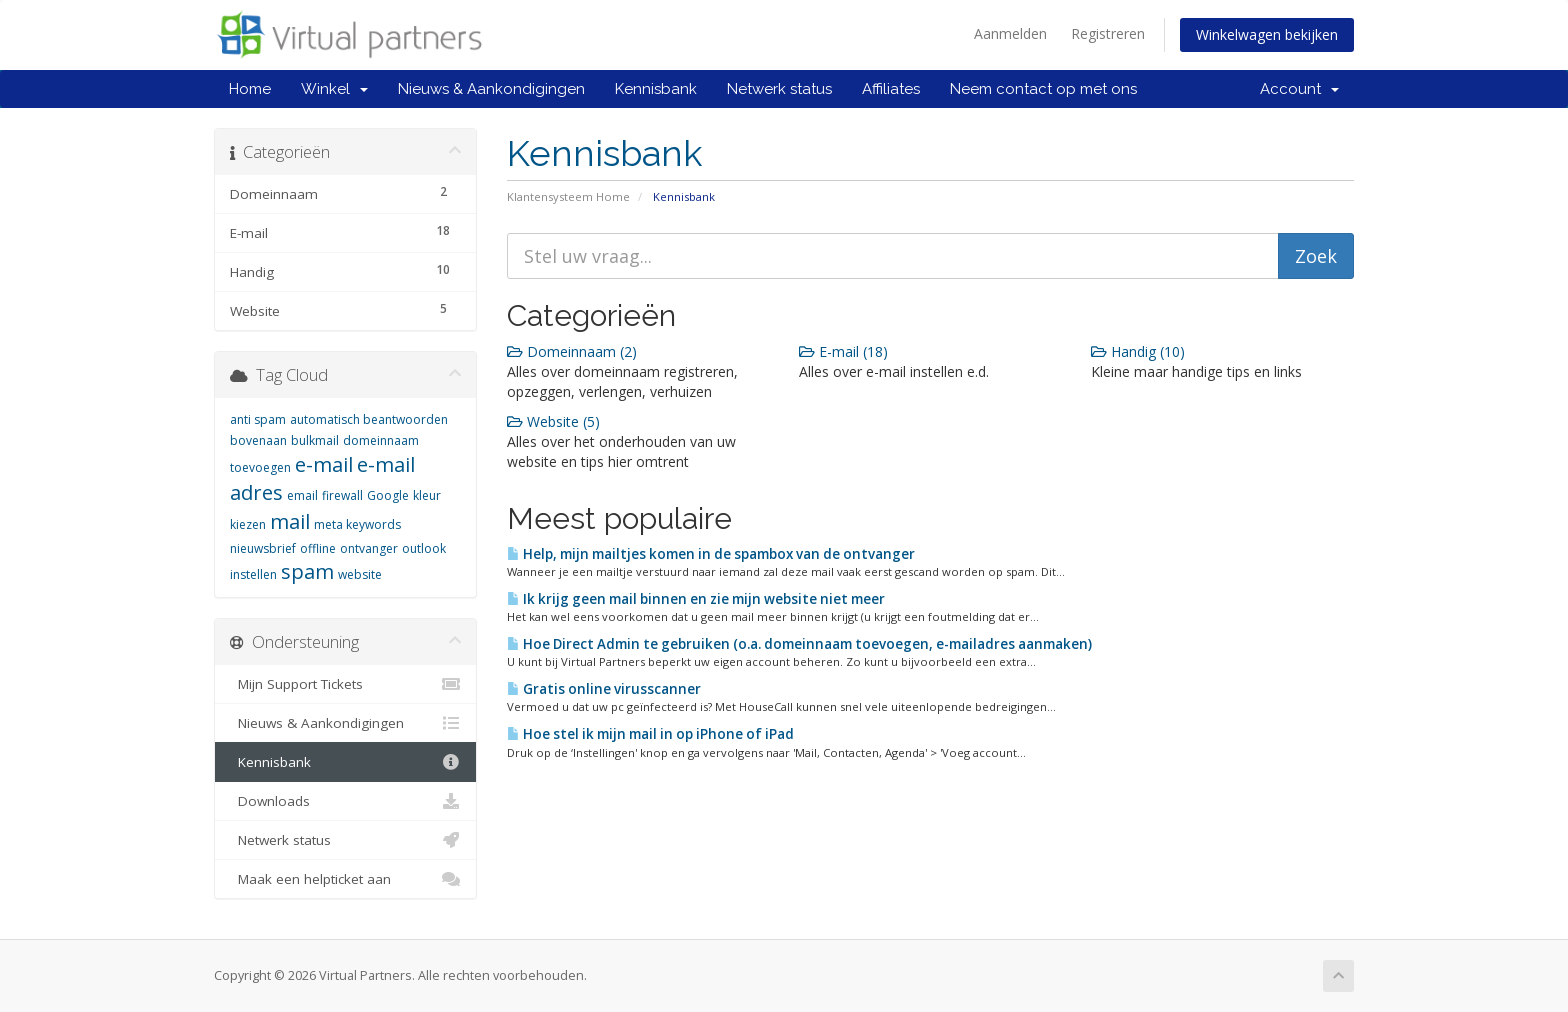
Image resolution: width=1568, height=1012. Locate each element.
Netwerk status (779, 89)
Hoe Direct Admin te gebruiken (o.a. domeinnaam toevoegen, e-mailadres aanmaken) (799, 644)
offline (318, 548)
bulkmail (315, 440)
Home (250, 89)
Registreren (1108, 33)
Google (388, 495)
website (360, 574)
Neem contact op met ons (1043, 89)
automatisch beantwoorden (369, 419)
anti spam (258, 419)
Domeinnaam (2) (572, 351)
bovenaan (258, 440)
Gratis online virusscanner (604, 689)
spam (307, 571)
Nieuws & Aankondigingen (491, 89)
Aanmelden (1010, 33)
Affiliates (891, 89)
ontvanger (369, 548)
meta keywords (357, 524)
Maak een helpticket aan (345, 879)
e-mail (324, 464)
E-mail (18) (843, 351)
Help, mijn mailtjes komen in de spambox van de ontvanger (711, 554)
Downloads (345, 801)
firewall (342, 495)
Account (1299, 89)
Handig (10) (1138, 351)
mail (290, 521)
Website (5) (553, 421)
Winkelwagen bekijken (1267, 34)
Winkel (334, 89)
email (302, 495)
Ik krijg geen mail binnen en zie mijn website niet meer (696, 599)
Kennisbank (656, 89)
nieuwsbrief (263, 548)
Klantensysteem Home (568, 196)
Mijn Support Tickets (345, 684)
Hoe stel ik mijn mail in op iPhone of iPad (650, 734)
